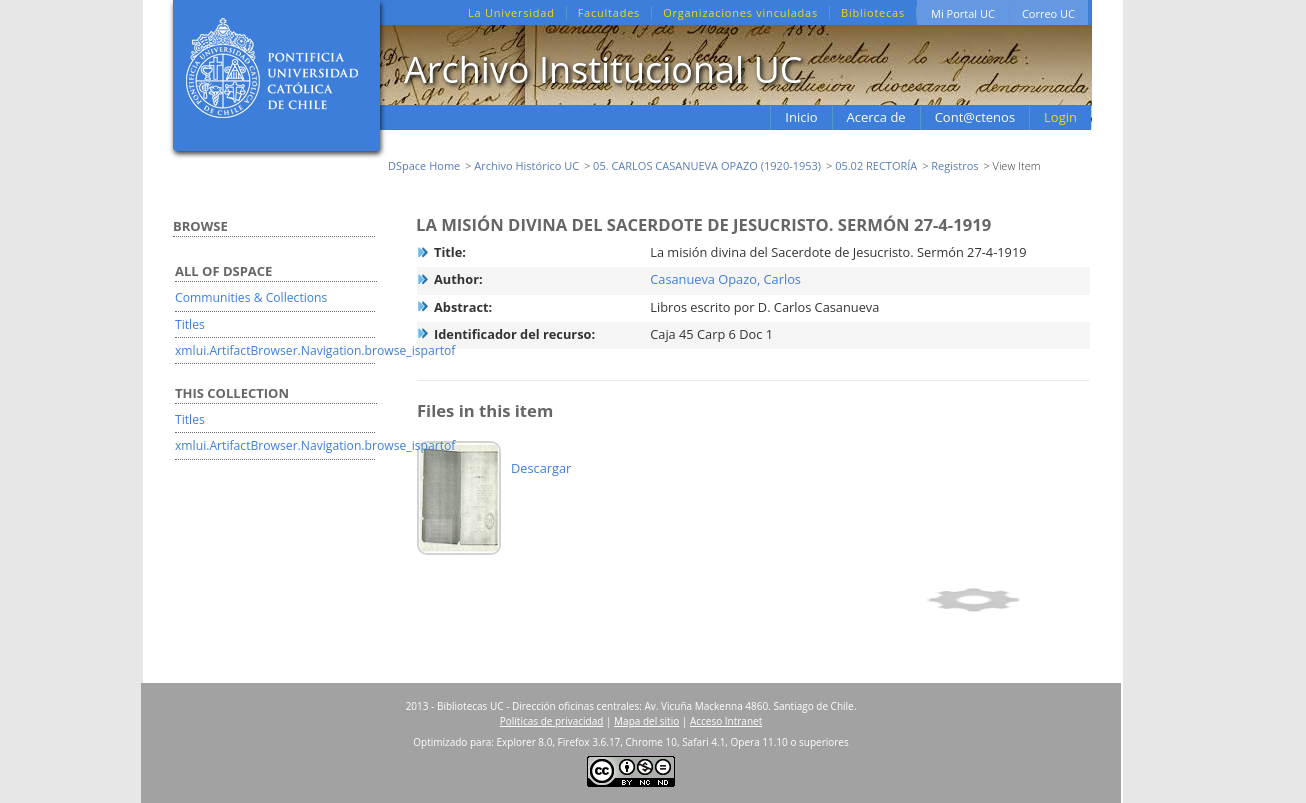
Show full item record (1005, 600)
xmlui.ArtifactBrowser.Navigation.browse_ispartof (315, 350)
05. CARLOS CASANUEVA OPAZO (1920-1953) (707, 165)
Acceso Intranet (726, 721)
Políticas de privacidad (552, 721)
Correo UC (1048, 13)
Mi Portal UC (963, 13)
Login (1060, 117)
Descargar (541, 468)
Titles (190, 324)
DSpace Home (424, 165)
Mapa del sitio (646, 721)
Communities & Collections (251, 297)
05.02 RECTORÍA (876, 165)
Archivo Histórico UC (526, 165)
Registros (954, 165)
